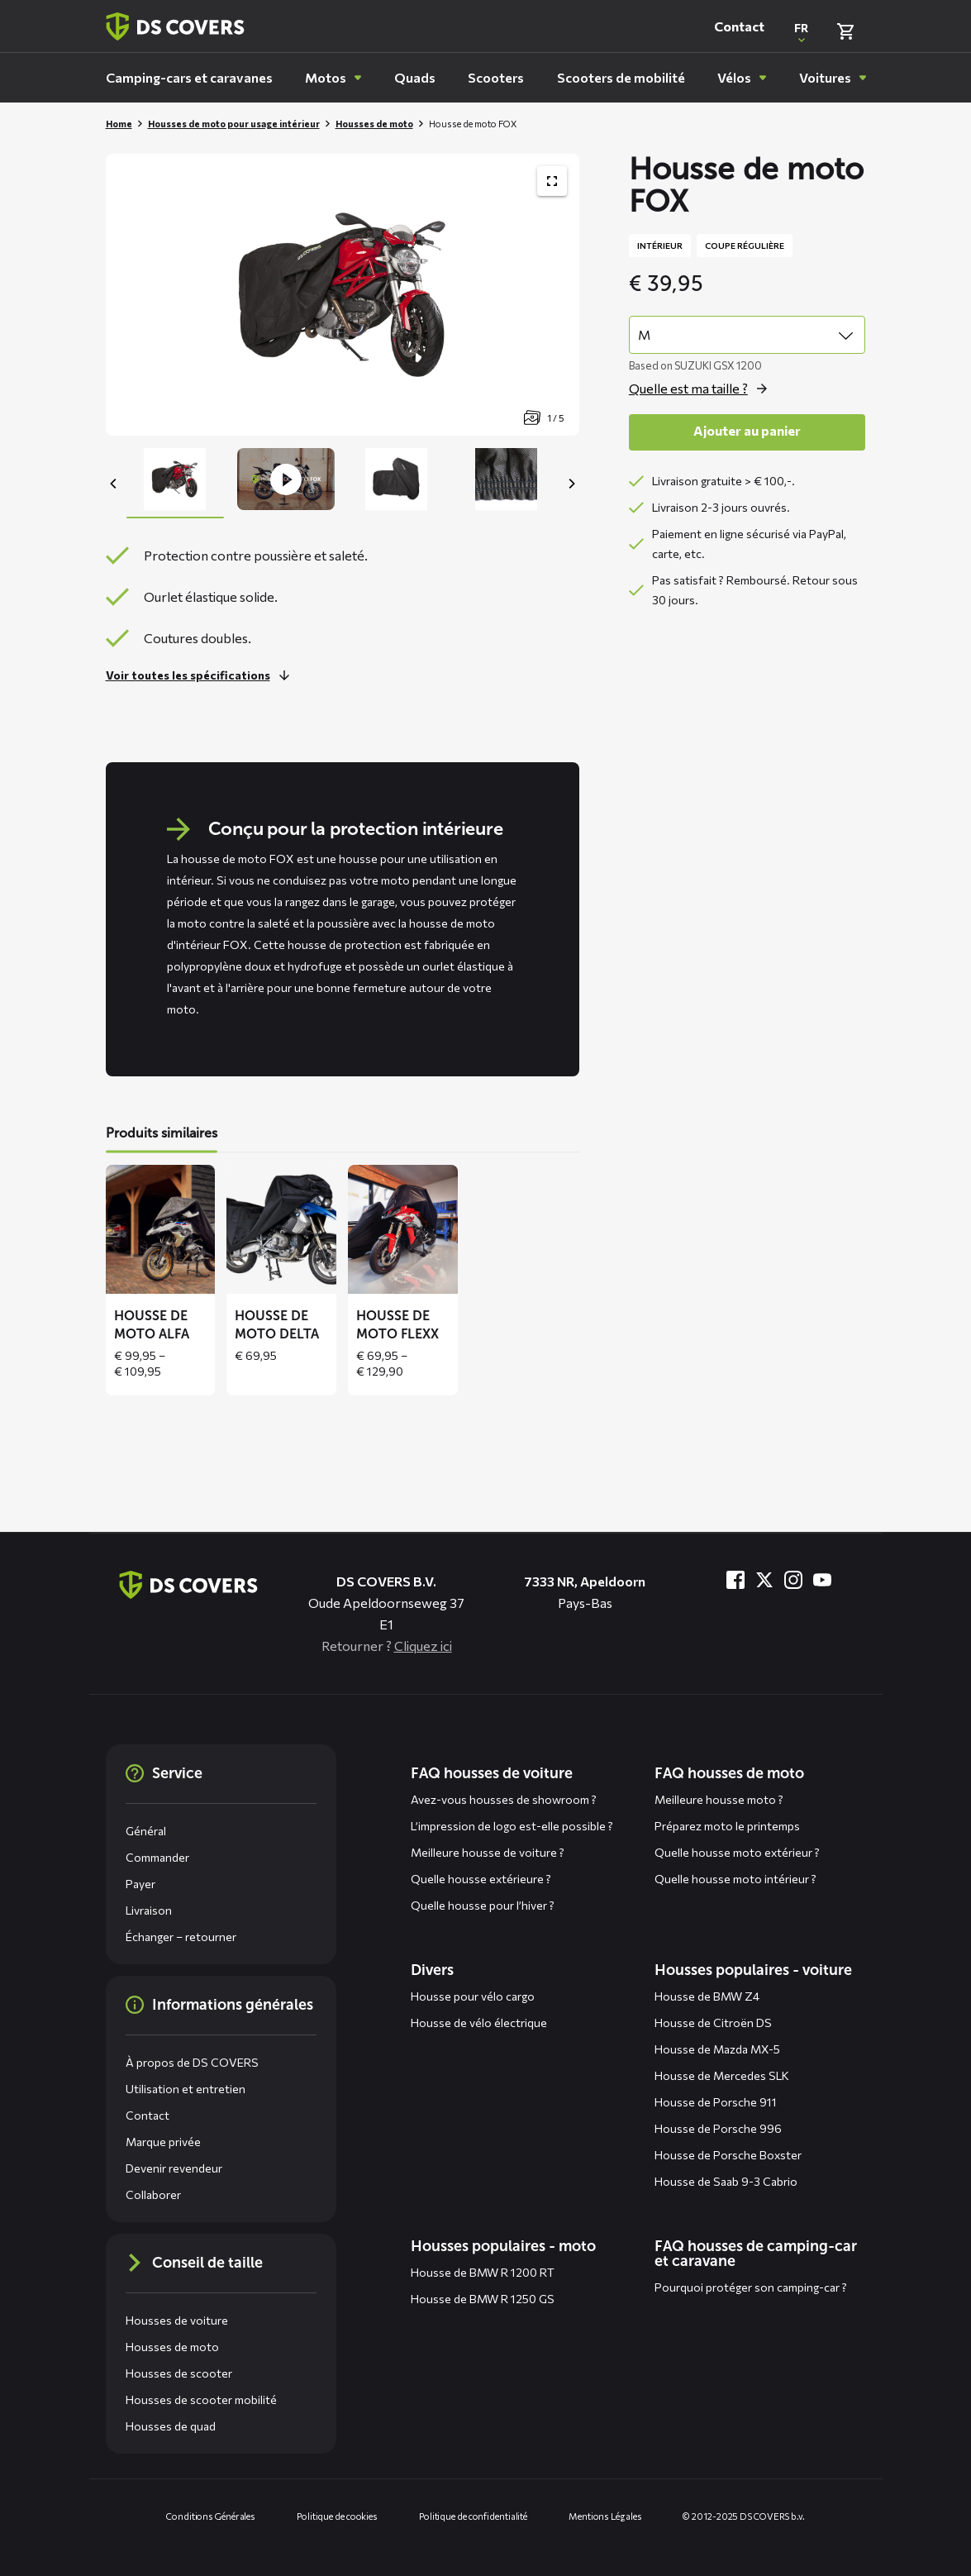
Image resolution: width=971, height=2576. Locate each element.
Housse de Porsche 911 (715, 2102)
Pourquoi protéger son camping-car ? (750, 2287)
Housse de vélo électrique (479, 2022)
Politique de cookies (337, 2516)
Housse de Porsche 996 (718, 2128)
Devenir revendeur (174, 2168)
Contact (739, 26)
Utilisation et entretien (185, 2089)
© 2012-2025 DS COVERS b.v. (743, 2516)
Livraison (149, 1910)
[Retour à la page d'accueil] (175, 26)
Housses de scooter (179, 2373)
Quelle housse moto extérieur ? (737, 1852)
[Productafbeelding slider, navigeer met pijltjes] (342, 295)
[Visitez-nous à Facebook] (735, 1580)
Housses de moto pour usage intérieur (234, 123)
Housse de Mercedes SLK (721, 2075)
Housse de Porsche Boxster (728, 2155)
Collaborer (153, 2194)
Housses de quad (171, 2426)
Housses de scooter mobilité (201, 2399)
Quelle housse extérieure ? (481, 1879)
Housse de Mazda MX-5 (717, 2049)
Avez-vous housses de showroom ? (504, 1799)
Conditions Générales (210, 2516)
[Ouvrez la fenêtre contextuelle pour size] (702, 388)
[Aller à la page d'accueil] (188, 1585)
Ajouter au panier (747, 430)
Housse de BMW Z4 (706, 1996)
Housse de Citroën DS (713, 2022)
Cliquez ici (423, 1645)
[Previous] (114, 483)
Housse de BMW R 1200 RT (483, 2272)
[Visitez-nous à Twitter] (764, 1580)
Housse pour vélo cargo (473, 1996)
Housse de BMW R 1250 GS (483, 2299)
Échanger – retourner (181, 1937)
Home (119, 123)
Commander (157, 1857)
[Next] (571, 483)
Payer (140, 1884)
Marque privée (163, 2142)
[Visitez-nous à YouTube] (822, 1580)
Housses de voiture (177, 2320)
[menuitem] (189, 78)
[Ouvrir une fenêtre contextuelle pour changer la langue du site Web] (801, 31)
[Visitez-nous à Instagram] (793, 1580)
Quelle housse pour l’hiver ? (483, 1905)
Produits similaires (161, 1133)
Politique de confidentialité (473, 2516)
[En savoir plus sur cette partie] (202, 675)
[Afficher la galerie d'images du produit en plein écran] (552, 181)
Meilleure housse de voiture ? (487, 1852)
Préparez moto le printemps (727, 1826)
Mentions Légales (605, 2516)
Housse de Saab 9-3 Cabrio (725, 2181)
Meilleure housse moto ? (718, 1799)
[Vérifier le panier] (845, 31)
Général (146, 1831)
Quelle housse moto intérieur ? (735, 1879)
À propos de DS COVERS (192, 2062)
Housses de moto (374, 123)
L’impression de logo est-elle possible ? (512, 1826)
